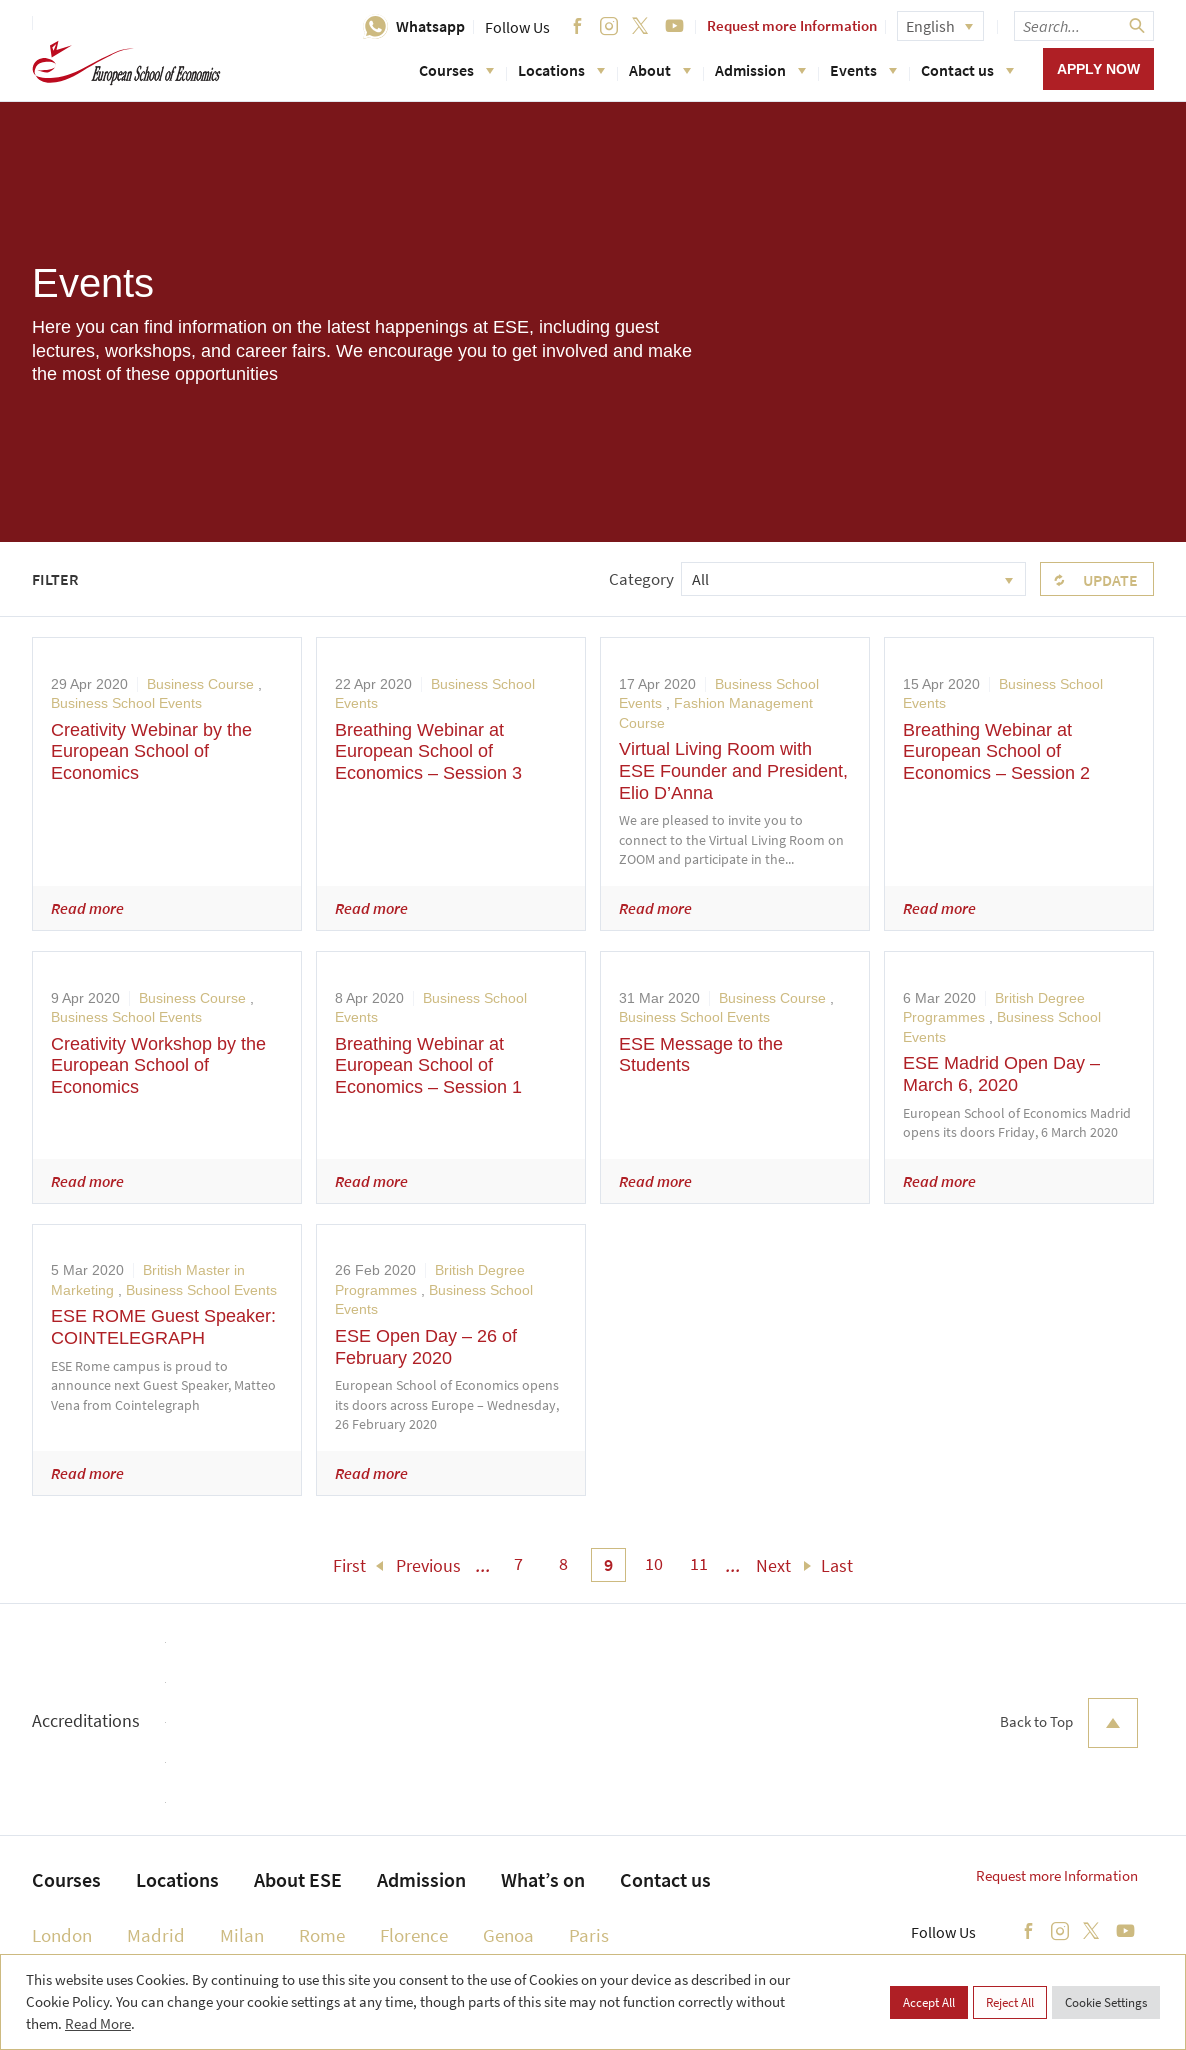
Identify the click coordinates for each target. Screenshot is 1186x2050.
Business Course (200, 684)
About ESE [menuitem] (298, 1879)
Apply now (1098, 69)
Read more (87, 908)
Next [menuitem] (773, 1565)
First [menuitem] (349, 1565)
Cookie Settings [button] (1106, 2002)
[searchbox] (1084, 26)
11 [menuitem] (699, 1563)
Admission (760, 70)
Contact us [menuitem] (665, 1879)
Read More (98, 2023)
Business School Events (126, 703)
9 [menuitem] (608, 1564)
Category (641, 579)
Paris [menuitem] (589, 1935)
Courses (456, 70)
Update (1110, 580)
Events (863, 70)
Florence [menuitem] (414, 1935)
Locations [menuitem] (177, 1879)
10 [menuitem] (654, 1563)
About (660, 70)
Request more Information (792, 25)
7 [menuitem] (518, 1563)
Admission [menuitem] (421, 1879)
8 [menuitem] (563, 1563)
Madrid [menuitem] (156, 1935)
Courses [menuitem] (66, 1879)
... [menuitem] (483, 1565)
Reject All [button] (1010, 2002)
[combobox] (853, 579)
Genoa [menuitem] (508, 1935)
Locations (561, 70)
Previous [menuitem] (428, 1565)
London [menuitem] (62, 1935)
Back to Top (1069, 1723)
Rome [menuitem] (322, 1935)
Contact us (967, 70)
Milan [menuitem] (242, 1935)
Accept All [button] (929, 2002)
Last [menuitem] (837, 1565)
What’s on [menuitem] (543, 1879)
